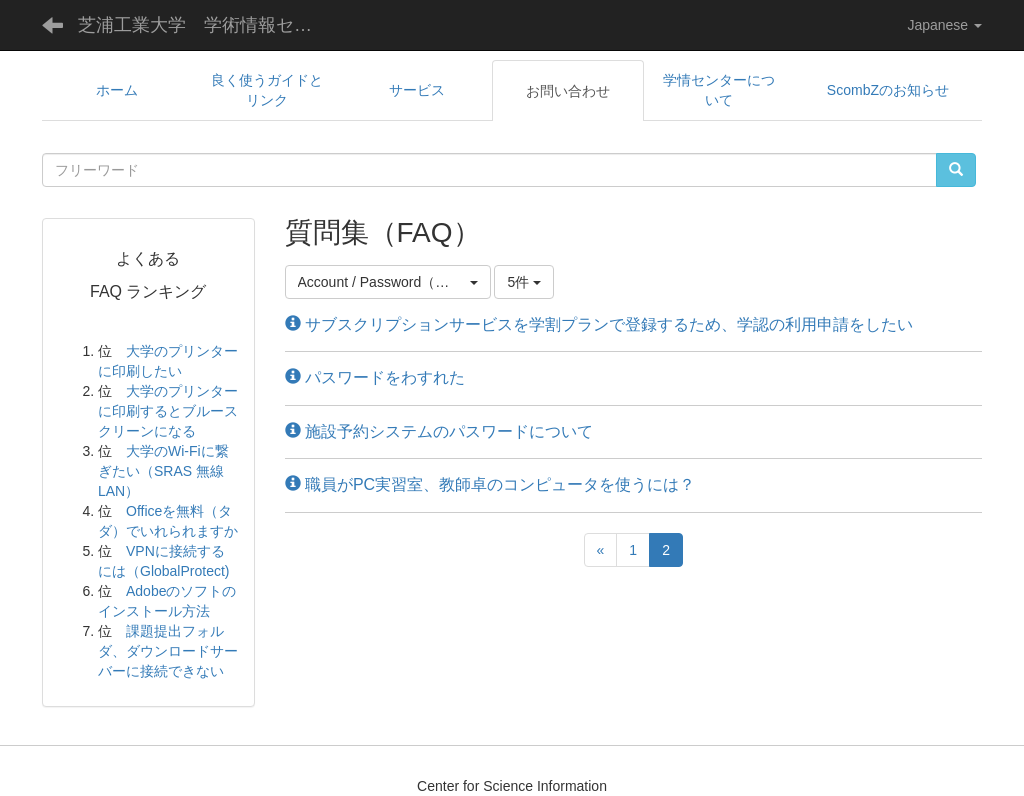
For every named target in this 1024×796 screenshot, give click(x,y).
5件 (524, 282)
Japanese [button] (944, 25)
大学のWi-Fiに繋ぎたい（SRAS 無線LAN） (163, 471)
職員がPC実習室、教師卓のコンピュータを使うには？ (490, 484)
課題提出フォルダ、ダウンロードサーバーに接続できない (168, 651)
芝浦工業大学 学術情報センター (210, 25)
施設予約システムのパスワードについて (439, 431)
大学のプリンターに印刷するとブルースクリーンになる (168, 411)
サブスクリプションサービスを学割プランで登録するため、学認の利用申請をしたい (599, 324)
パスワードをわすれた (375, 377)
